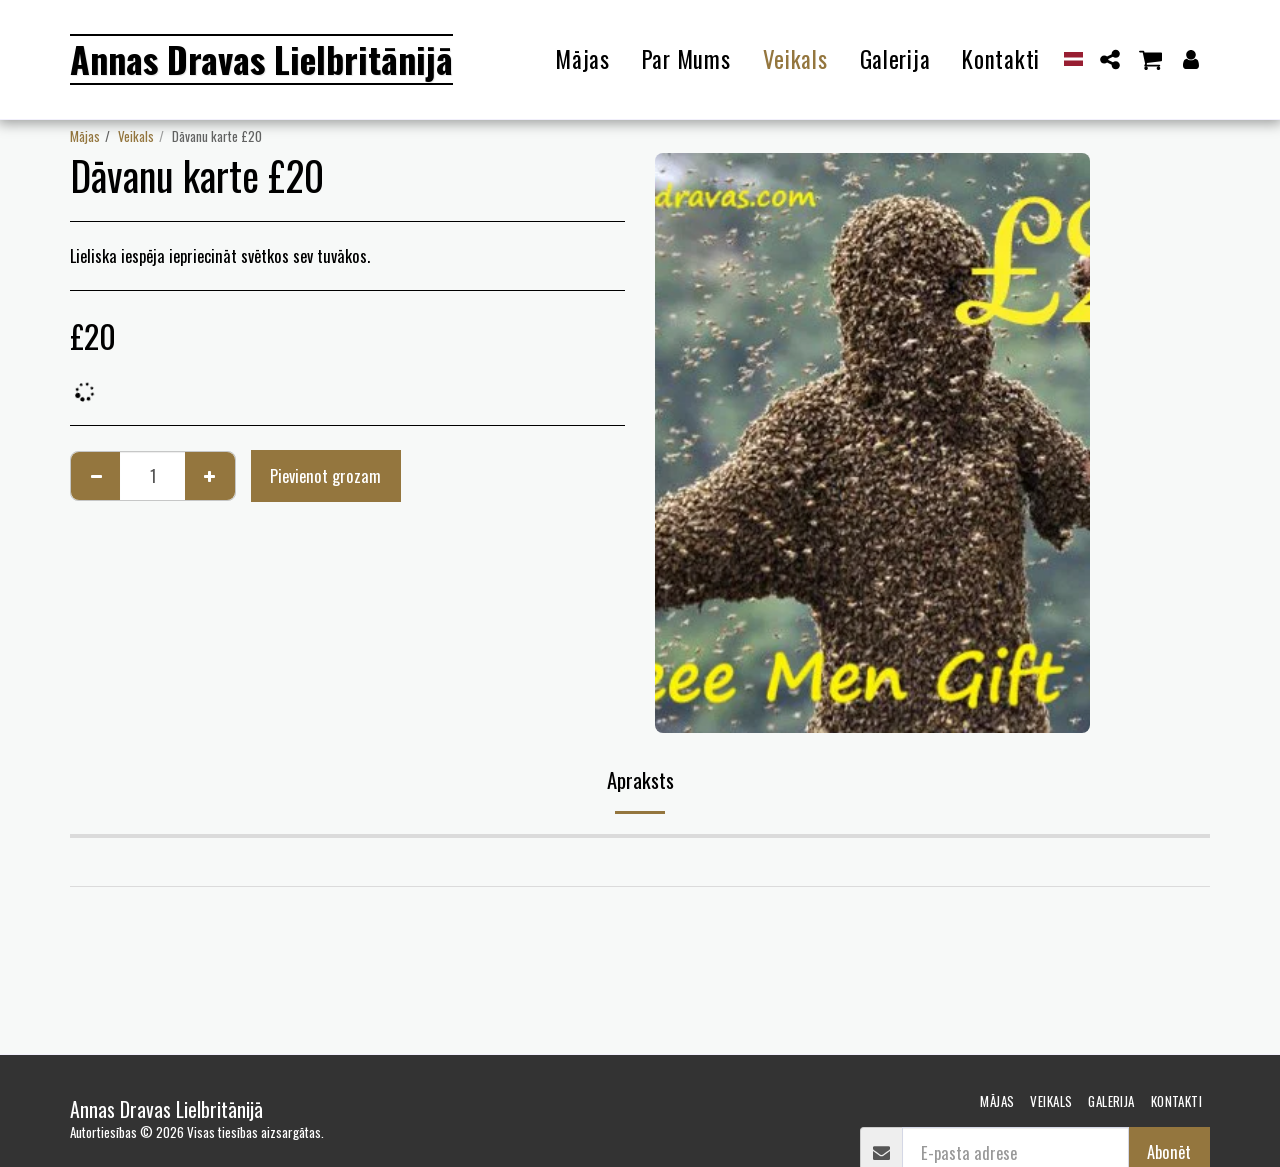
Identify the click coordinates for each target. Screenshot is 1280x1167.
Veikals (136, 136)
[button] (1110, 59)
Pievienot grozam (325, 475)
